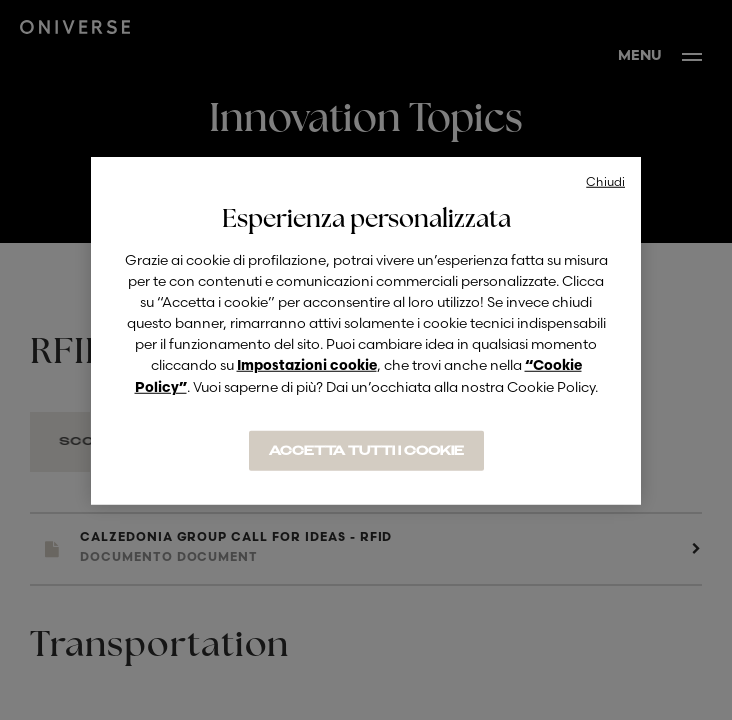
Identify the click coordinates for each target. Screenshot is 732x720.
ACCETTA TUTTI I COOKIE (366, 451)
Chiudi (605, 181)
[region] (366, 331)
